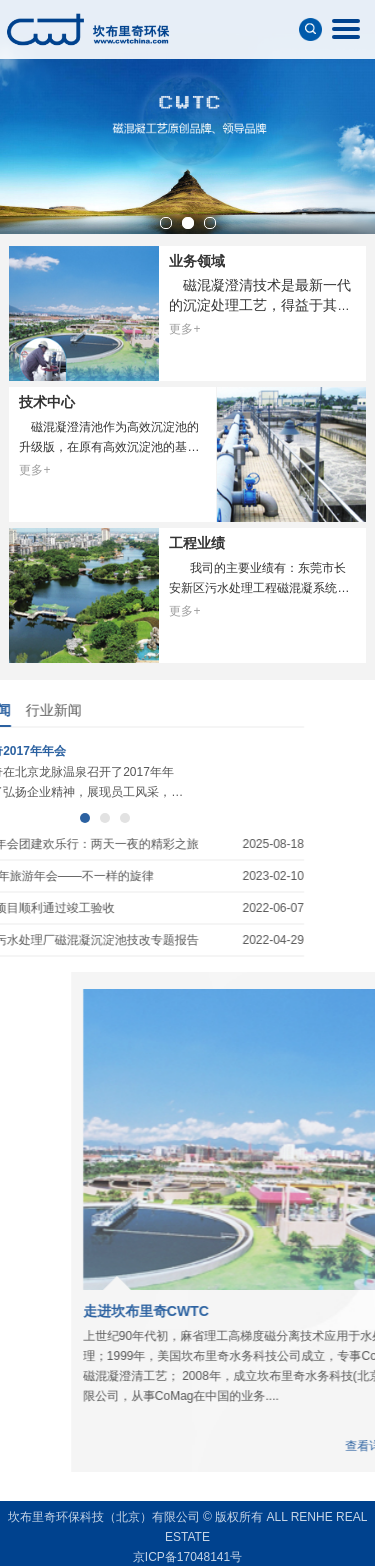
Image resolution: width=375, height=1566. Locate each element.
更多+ (184, 329)
